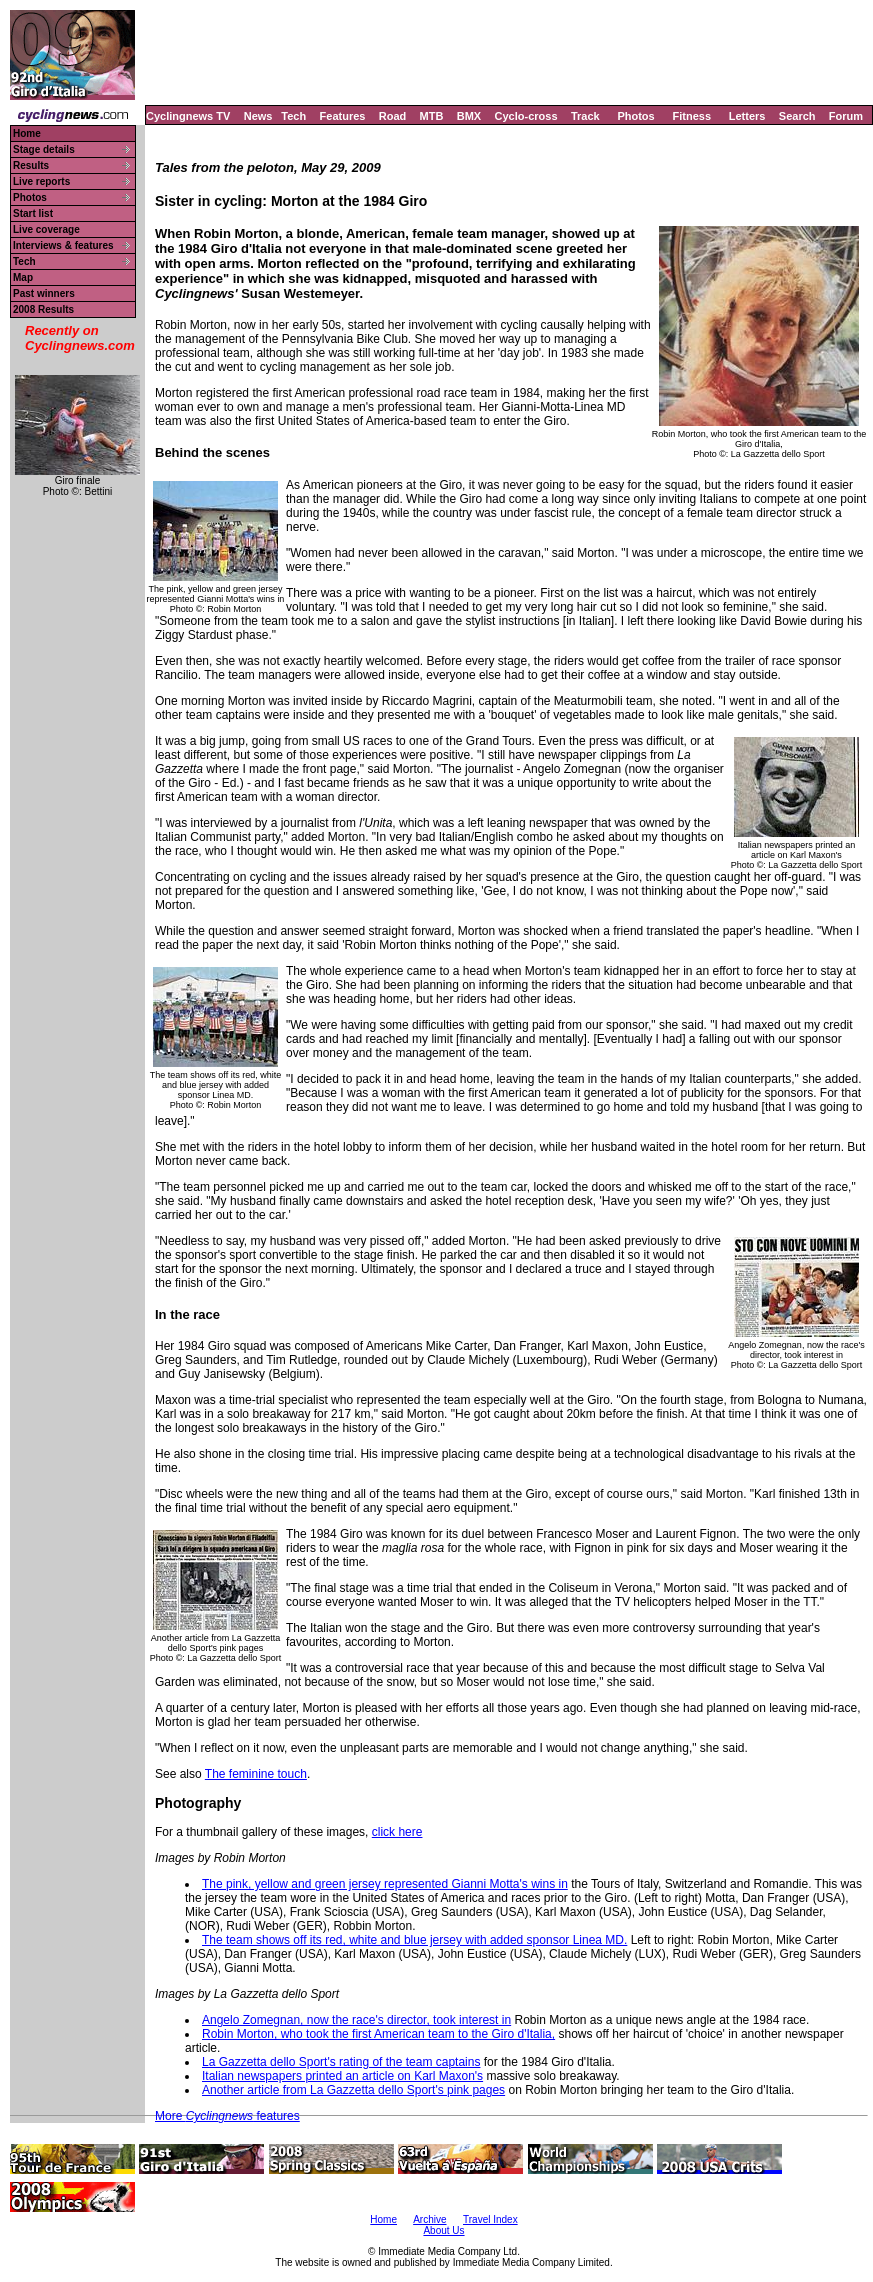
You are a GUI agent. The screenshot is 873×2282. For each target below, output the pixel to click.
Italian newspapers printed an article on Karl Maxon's (342, 2076)
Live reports (41, 181)
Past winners (44, 293)
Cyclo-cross (526, 116)
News (258, 116)
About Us (443, 2230)
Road (393, 116)
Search (797, 116)
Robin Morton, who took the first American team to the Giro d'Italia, (378, 2034)
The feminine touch (256, 1774)
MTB (432, 116)
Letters (747, 116)
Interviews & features (63, 245)
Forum (846, 116)
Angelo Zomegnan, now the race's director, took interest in (356, 2020)
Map (23, 277)
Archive (429, 2219)
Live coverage (46, 229)
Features (343, 116)
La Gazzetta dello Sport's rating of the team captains (341, 2062)
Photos (635, 116)
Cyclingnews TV (188, 116)
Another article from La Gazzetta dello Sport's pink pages (353, 2090)
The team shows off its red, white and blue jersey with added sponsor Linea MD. (414, 1940)
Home (27, 133)
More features (227, 2116)
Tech (293, 116)
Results (31, 165)
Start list (33, 213)
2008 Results (43, 309)
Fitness (691, 116)
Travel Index (490, 2219)
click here (397, 1832)
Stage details (44, 149)
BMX (469, 116)
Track (585, 116)
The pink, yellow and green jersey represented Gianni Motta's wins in (385, 1884)
